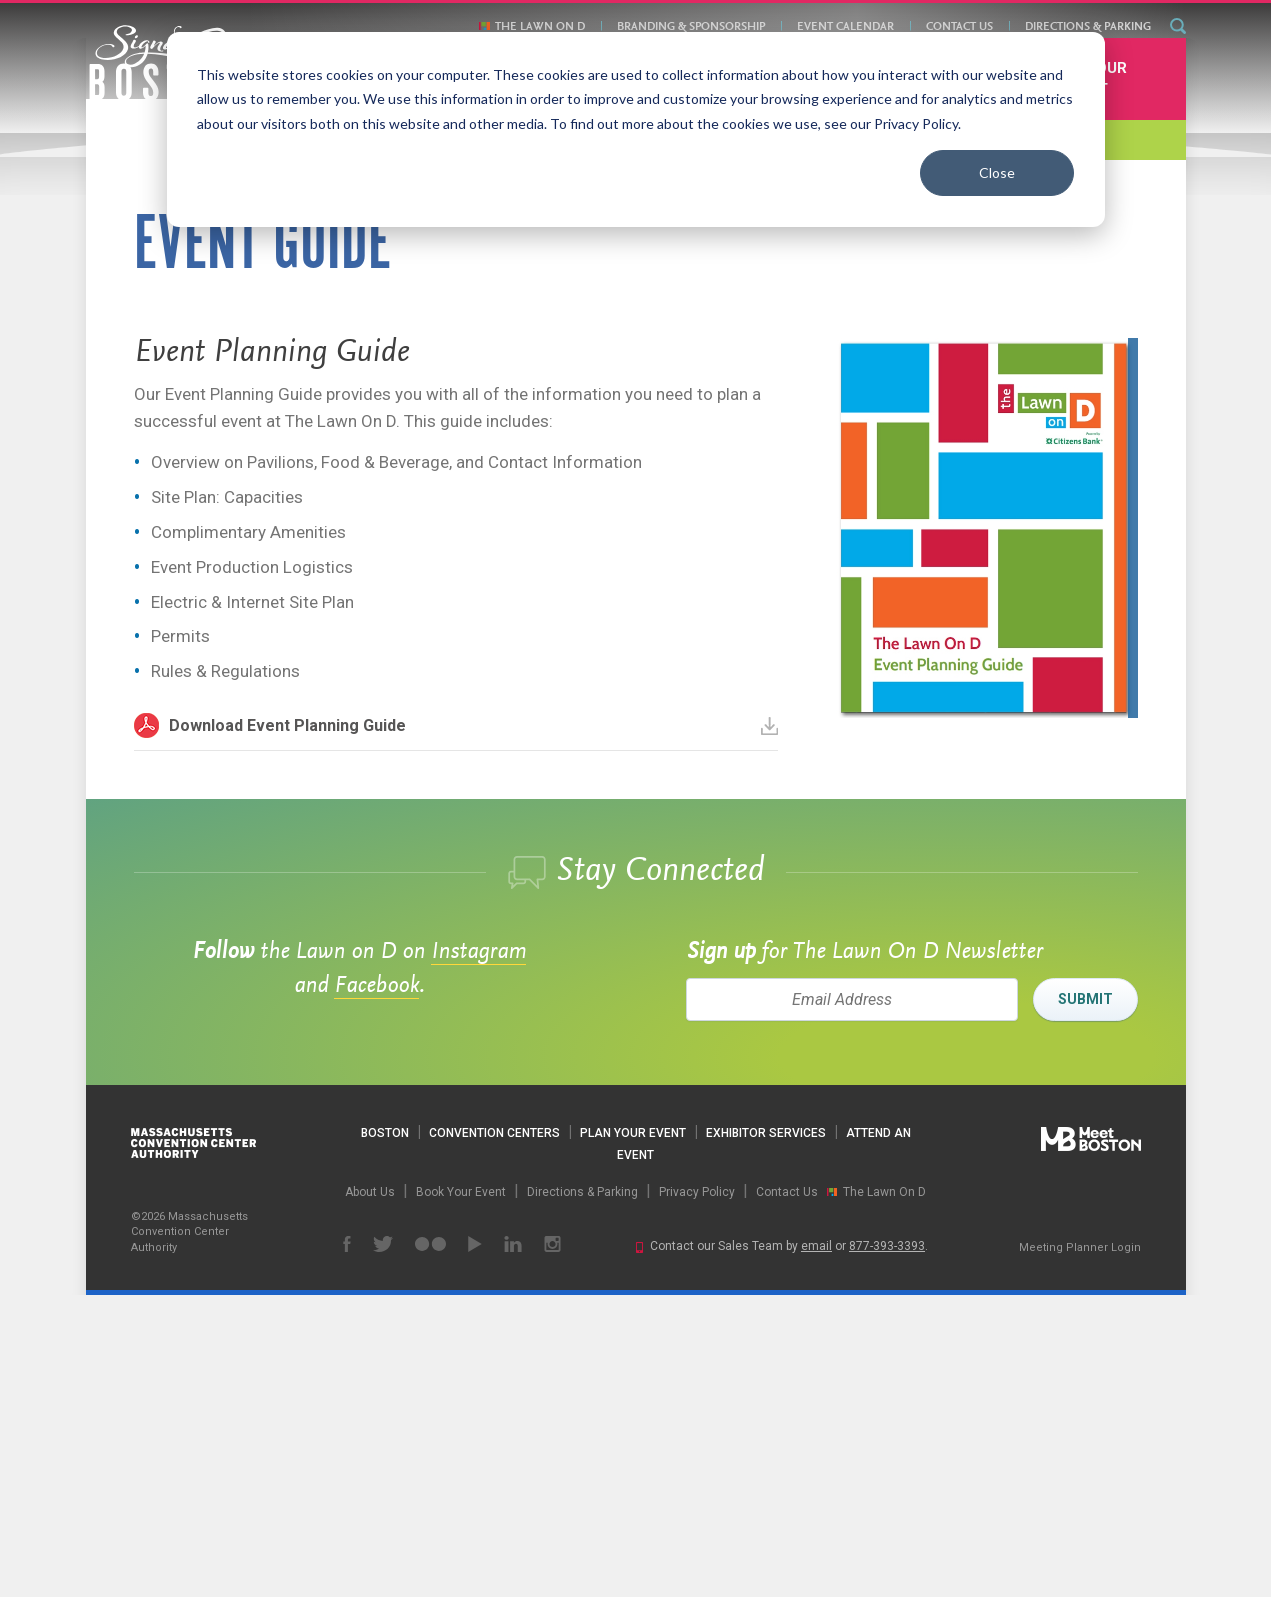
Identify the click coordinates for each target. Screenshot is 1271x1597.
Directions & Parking (1088, 27)
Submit (1085, 1301)
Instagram (478, 1254)
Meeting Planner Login (1080, 1548)
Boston (385, 1435)
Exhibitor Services (766, 1435)
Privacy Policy (697, 1493)
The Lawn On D (540, 27)
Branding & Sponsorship (691, 27)
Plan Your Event (633, 1435)
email (816, 1548)
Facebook (376, 1288)
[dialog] (636, 129)
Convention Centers (494, 1435)
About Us (370, 1493)
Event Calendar (845, 27)
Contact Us (959, 27)
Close (997, 172)
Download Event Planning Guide (473, 1027)
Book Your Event (1084, 379)
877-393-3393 (887, 1548)
